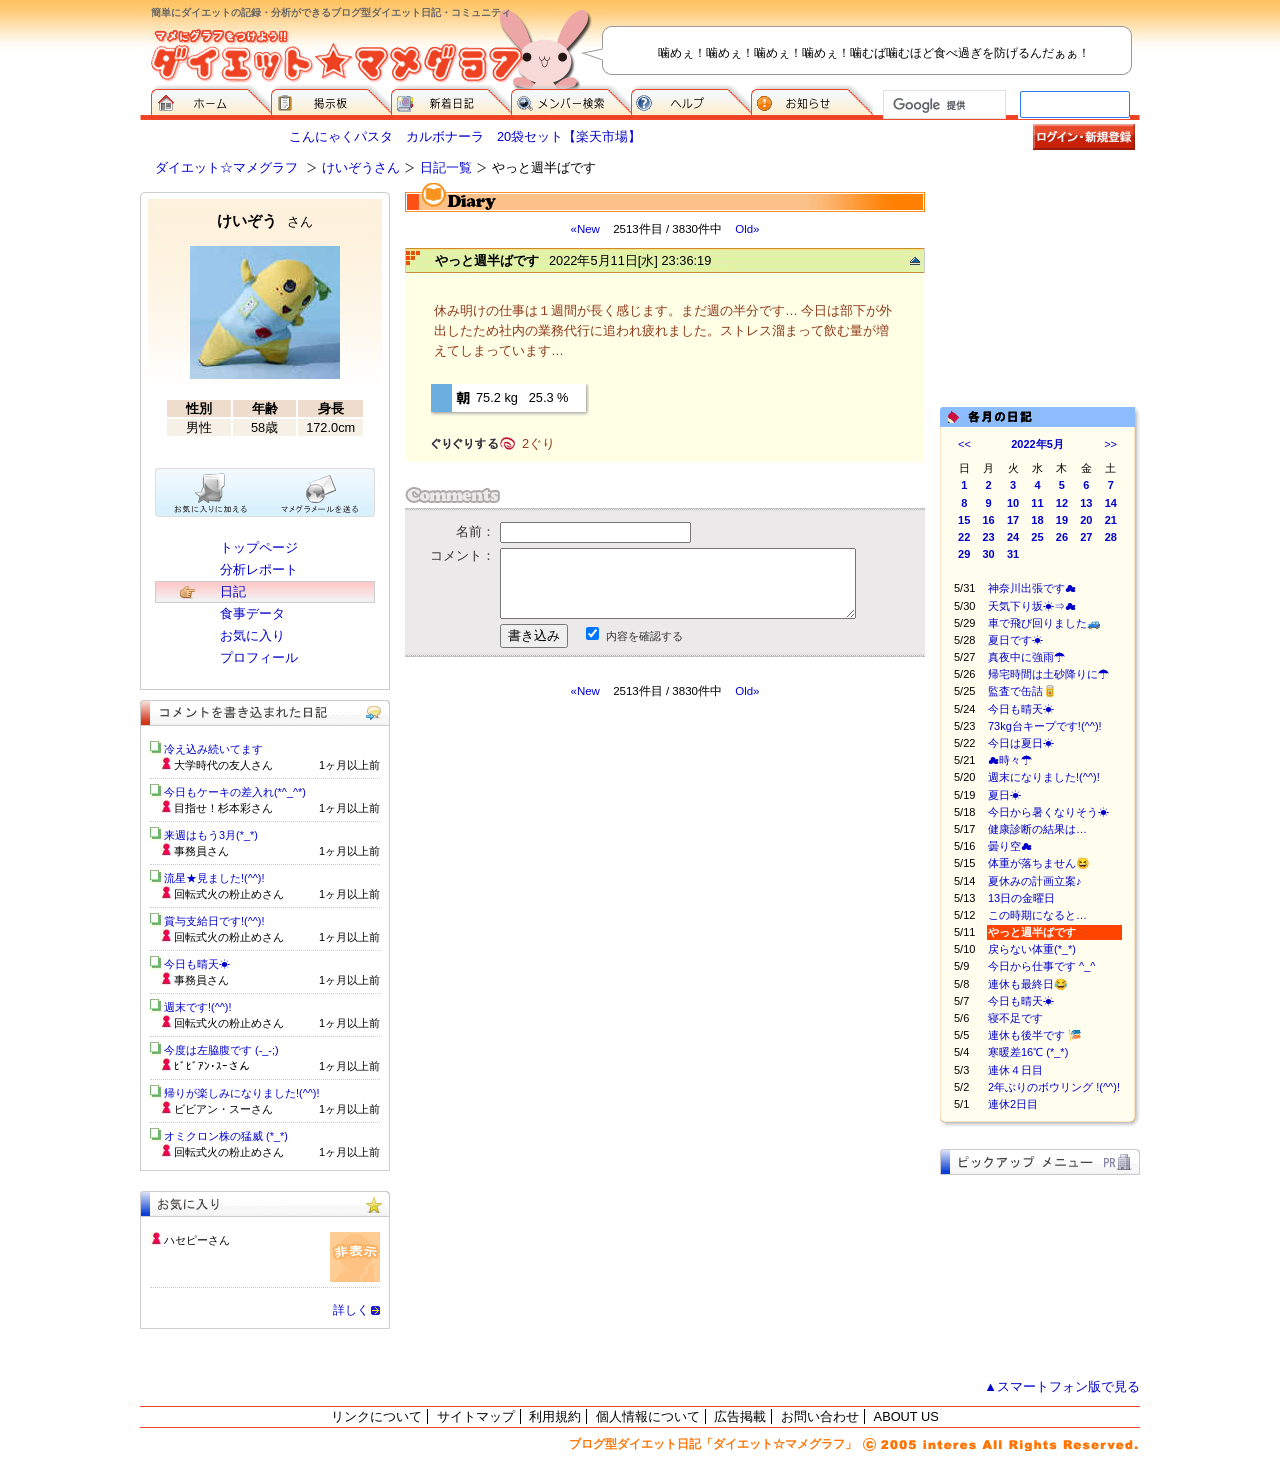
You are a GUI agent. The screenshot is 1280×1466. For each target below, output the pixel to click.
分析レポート (259, 569)
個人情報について (648, 1416)
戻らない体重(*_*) (1032, 949)
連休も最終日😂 (1039, 984)
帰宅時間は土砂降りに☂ (1048, 674)
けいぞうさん (361, 167)
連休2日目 (1013, 1104)
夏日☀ (1004, 795)
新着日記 (451, 100)
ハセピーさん (197, 1240)
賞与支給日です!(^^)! (221, 921)
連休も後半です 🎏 (1035, 1035)
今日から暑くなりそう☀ (1048, 812)
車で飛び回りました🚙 (1055, 623)
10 (1013, 503)
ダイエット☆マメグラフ (226, 167)
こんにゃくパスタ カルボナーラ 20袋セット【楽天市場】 (465, 136)
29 (964, 554)
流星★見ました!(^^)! (214, 878)
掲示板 (331, 100)
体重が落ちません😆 (1039, 863)
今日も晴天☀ (1021, 709)
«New (584, 229)
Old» (747, 229)
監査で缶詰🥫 (1022, 691)
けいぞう (265, 220)
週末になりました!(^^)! (1044, 777)
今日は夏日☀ (1021, 743)
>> (1110, 444)
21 (1111, 520)
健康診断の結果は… (1037, 829)
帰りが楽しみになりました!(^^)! (242, 1093)
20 (1086, 520)
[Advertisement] (593, 879)
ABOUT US (906, 1416)
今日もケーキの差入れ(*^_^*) (235, 792)
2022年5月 (1037, 444)
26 (1062, 537)
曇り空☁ (1010, 846)
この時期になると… (1037, 915)
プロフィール (259, 657)
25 (1037, 537)
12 (1062, 503)
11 (1037, 503)
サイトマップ (476, 1416)
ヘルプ (691, 100)
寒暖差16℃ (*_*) (1028, 1052)
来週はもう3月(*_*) (211, 835)
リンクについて (376, 1416)
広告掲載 (740, 1416)
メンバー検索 (571, 100)
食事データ (252, 613)
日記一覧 (446, 167)
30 (989, 554)
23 (989, 537)
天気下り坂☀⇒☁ (1032, 606)
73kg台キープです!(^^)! (1050, 726)
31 (1013, 554)
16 (989, 520)
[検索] (942, 105)
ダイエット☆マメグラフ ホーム (211, 100)
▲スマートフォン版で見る (1062, 1386)
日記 (233, 591)
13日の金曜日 (1021, 898)
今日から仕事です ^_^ (1042, 966)
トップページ (259, 547)
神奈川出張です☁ (1032, 588)
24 (1013, 537)
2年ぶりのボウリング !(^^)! (1054, 1087)
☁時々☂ (1010, 760)
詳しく (351, 1310)
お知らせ (812, 100)
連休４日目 (1015, 1070)
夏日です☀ (1015, 640)
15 (964, 520)
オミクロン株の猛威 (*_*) (226, 1136)
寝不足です (1015, 1018)
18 (1037, 520)
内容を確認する (644, 636)
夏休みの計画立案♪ (1035, 881)
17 (1013, 520)
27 (1086, 537)
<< (964, 444)
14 (1111, 503)
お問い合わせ (820, 1416)
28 (1111, 537)
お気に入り (252, 635)
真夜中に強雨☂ (1026, 657)
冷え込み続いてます (213, 749)
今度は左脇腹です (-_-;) (221, 1050)
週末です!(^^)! (198, 1007)
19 (1062, 520)
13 (1086, 503)
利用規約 (555, 1416)
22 (964, 537)
